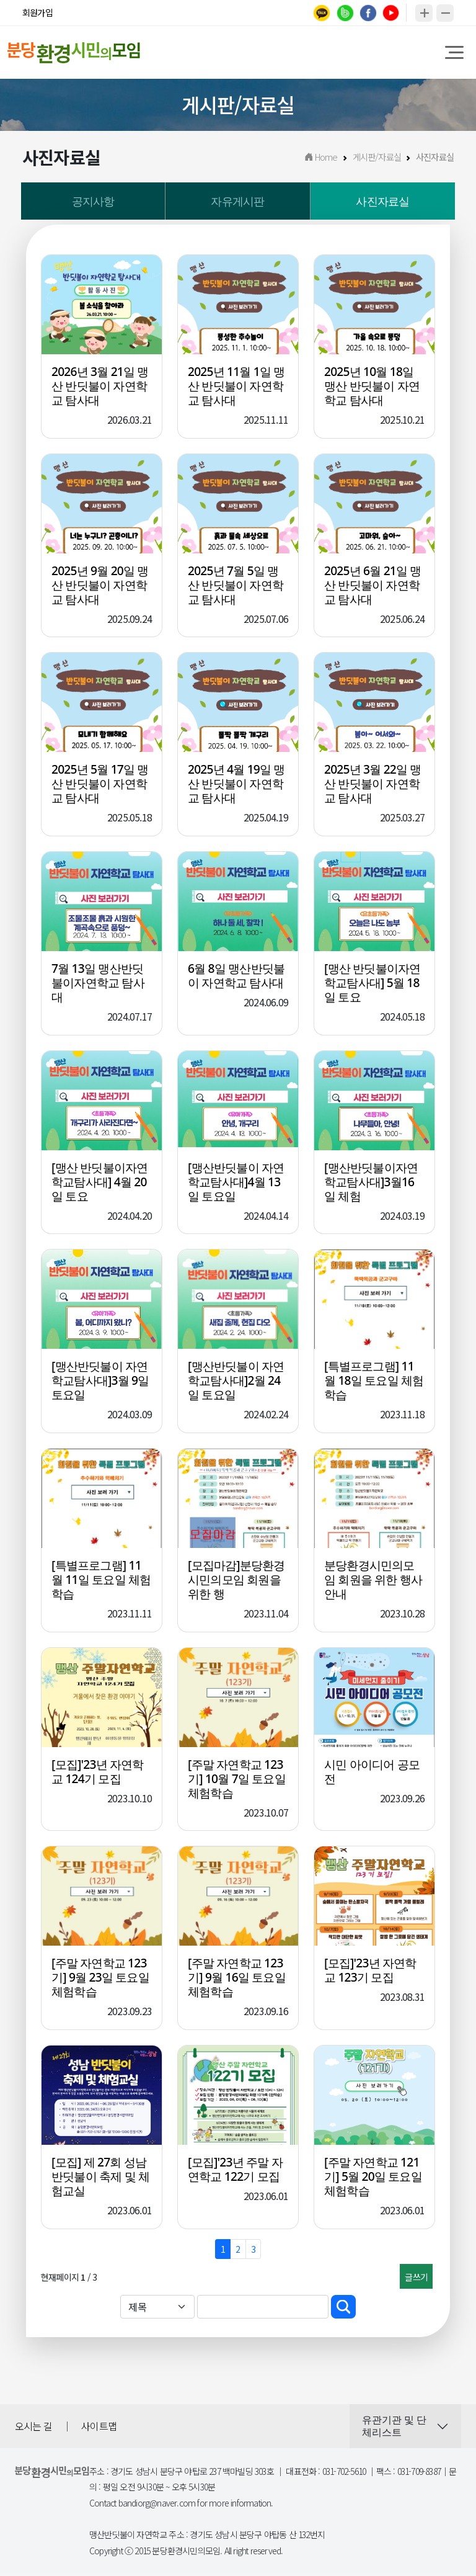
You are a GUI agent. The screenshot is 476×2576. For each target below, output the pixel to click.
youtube (391, 13)
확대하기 (424, 13)
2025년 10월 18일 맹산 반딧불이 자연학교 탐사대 (372, 388)
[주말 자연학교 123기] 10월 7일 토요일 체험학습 (237, 1781)
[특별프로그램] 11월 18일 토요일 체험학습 (373, 1383)
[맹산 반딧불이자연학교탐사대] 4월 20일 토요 (99, 1184)
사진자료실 (382, 203)
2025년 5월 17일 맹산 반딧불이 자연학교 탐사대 (100, 786)
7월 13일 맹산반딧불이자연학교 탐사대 (97, 985)
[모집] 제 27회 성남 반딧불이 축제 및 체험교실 (100, 2179)
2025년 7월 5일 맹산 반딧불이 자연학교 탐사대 (235, 587)
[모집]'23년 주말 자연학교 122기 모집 (235, 2172)
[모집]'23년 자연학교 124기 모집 (97, 1773)
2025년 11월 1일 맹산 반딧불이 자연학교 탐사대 (236, 388)
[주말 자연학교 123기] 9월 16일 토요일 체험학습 (237, 1980)
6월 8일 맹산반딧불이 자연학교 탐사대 (236, 978)
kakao (321, 13)
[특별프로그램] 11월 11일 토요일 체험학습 (101, 1582)
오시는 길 (33, 2428)
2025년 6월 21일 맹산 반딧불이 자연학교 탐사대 (372, 587)
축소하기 (445, 13)
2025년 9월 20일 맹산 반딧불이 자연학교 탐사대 (100, 587)
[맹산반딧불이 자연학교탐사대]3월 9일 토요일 (100, 1383)
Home (320, 159)
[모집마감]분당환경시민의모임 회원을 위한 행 (236, 1582)
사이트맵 (99, 2428)
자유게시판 (237, 203)
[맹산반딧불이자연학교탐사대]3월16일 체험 (371, 1184)
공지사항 (93, 203)
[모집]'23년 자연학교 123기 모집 (370, 1972)
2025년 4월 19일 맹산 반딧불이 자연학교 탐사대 (236, 786)
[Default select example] (157, 2309)
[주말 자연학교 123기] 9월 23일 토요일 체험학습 (100, 1980)
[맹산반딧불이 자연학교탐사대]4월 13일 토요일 (236, 1184)
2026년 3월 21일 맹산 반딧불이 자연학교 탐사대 (100, 388)
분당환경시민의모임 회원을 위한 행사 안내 (373, 1582)
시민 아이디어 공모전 (372, 1773)
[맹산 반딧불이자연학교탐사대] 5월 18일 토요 (372, 985)
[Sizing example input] (262, 2309)
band (345, 13)
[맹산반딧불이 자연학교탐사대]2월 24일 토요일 (236, 1383)
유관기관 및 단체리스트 (394, 2428)
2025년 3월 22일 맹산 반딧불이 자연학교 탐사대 (372, 786)
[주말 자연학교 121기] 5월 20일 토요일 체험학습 (373, 2179)
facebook (368, 13)
